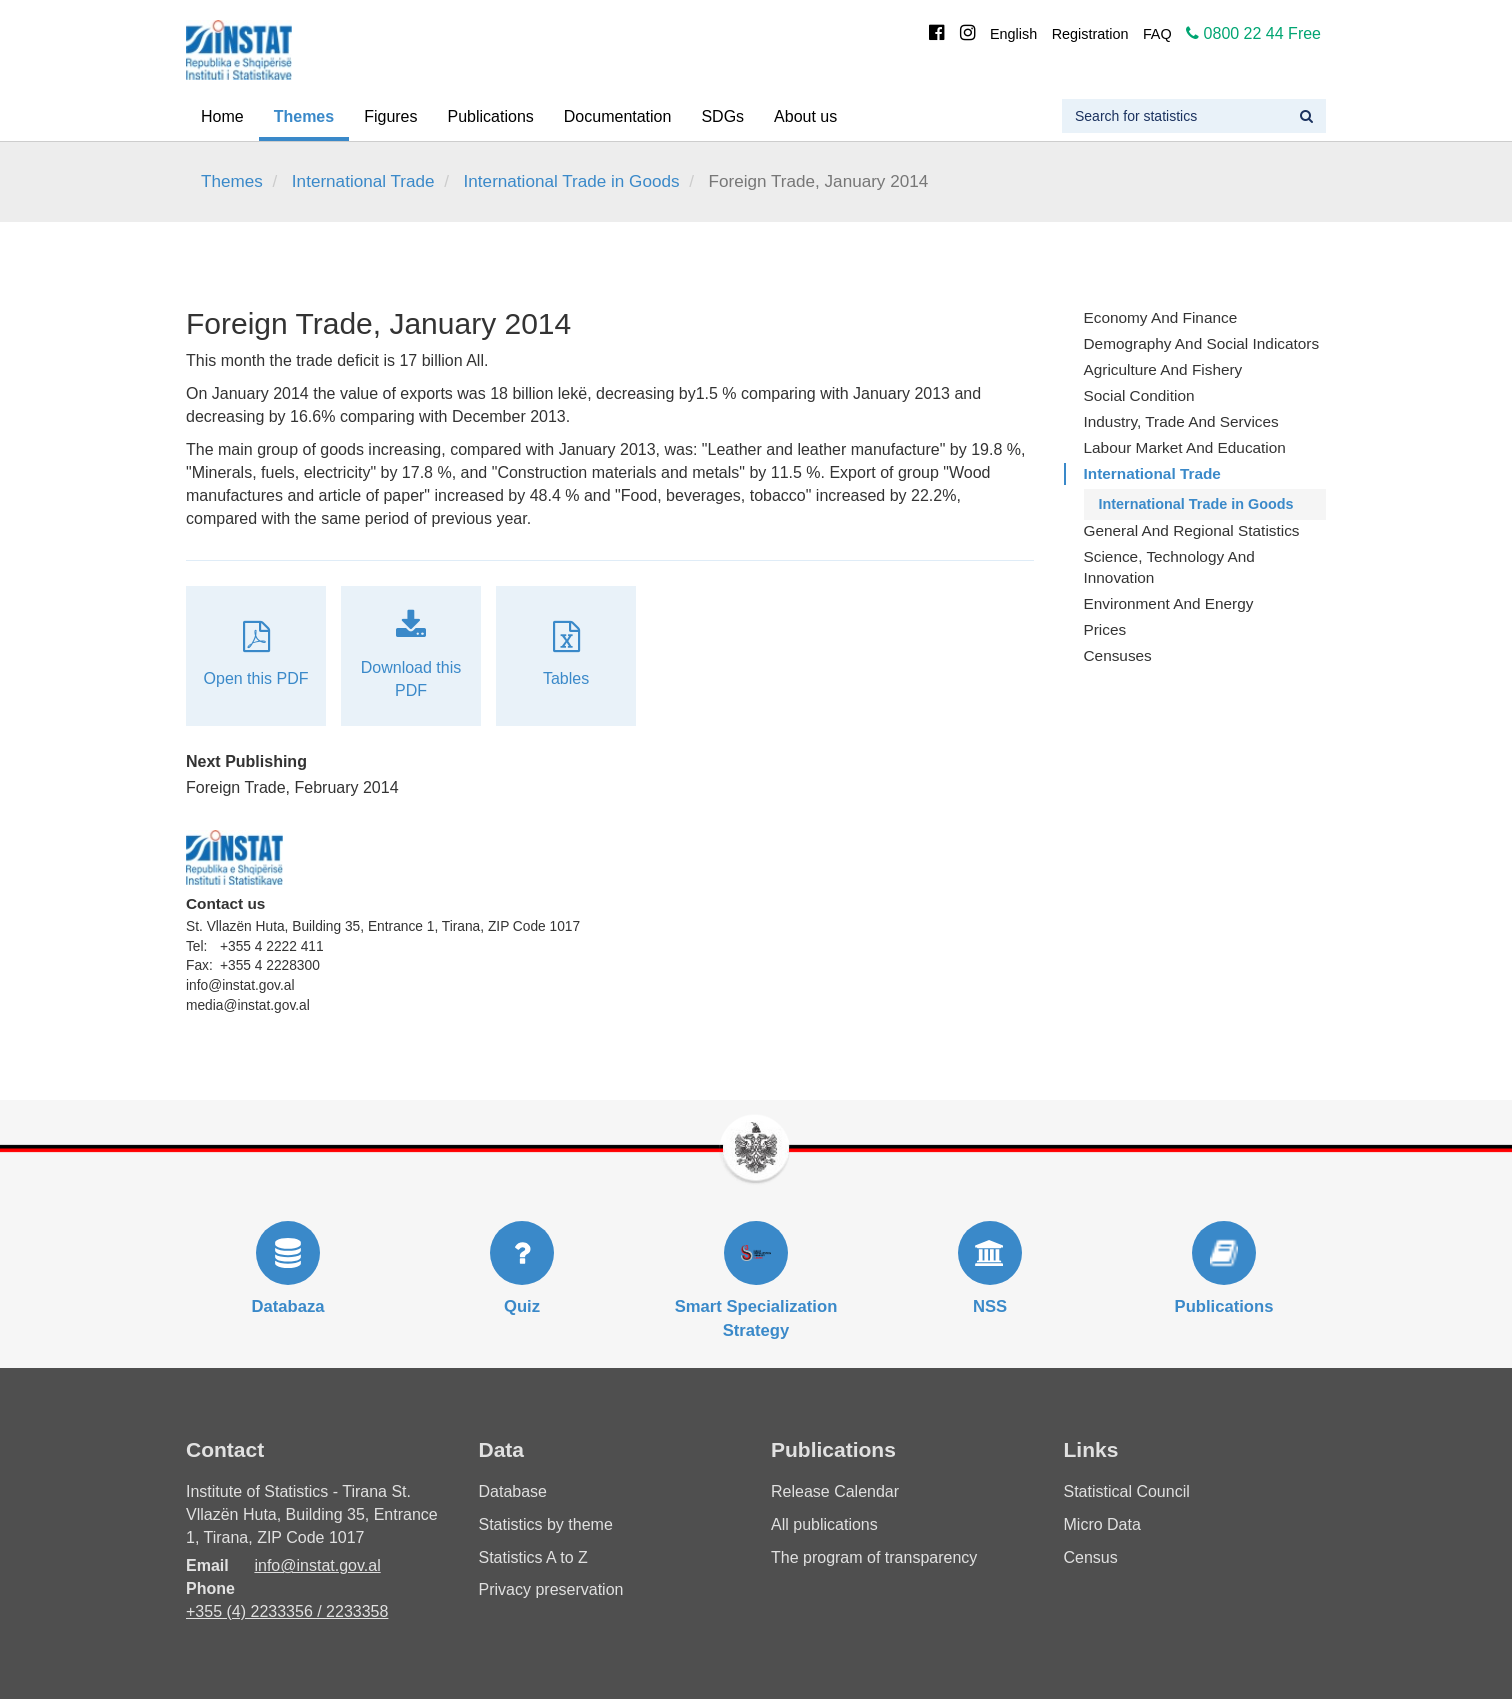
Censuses (1118, 655)
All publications (824, 1524)
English (1013, 34)
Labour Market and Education (1185, 447)
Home (222, 116)
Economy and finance (1161, 317)
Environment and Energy (1169, 603)
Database (513, 1491)
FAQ (1157, 34)
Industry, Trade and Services (1181, 421)
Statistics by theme (546, 1524)
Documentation (618, 116)
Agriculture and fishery (1163, 369)
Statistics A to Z (533, 1557)
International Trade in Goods (572, 181)
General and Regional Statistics (1192, 530)
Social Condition (1139, 395)
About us (805, 116)
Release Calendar (835, 1491)
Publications (491, 116)
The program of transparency (874, 1557)
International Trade (363, 181)
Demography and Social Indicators (1202, 343)
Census (1091, 1557)
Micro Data (1102, 1524)
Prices (1105, 629)
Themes (304, 116)
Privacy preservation (551, 1589)
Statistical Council (1127, 1491)
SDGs (722, 116)
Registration (1090, 34)
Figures (390, 116)
